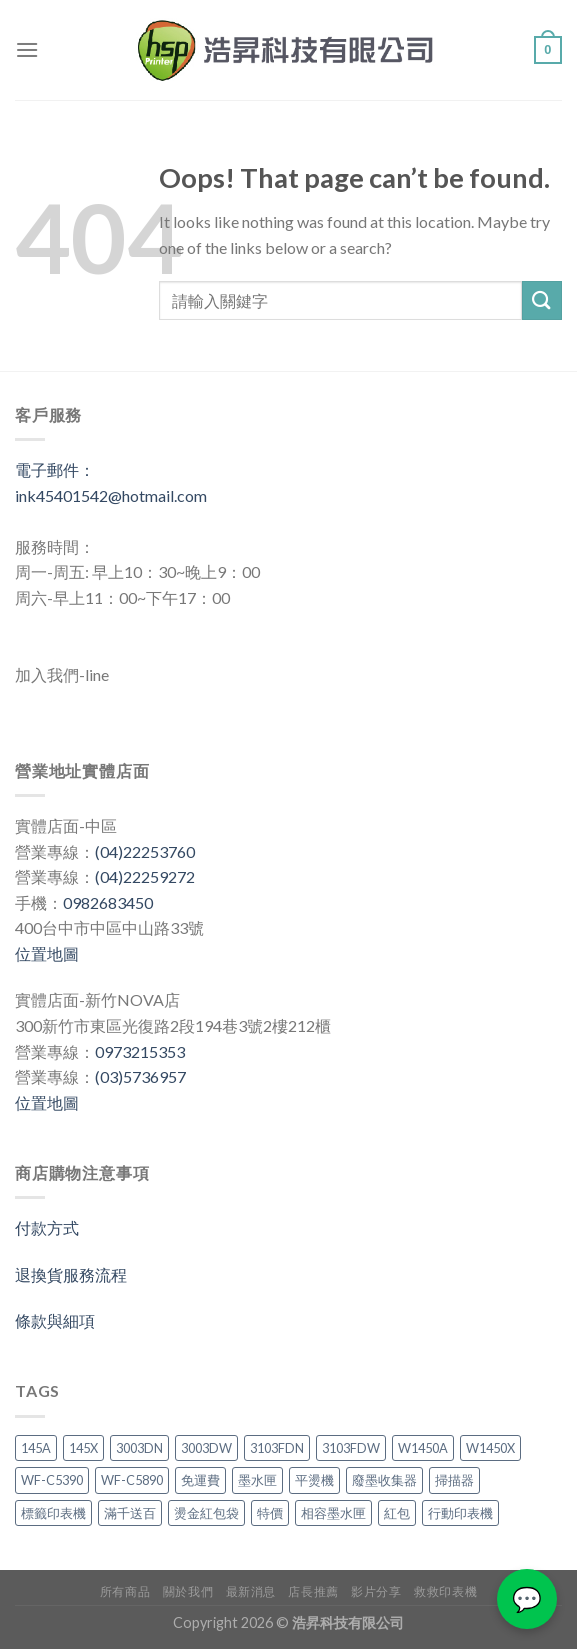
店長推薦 (313, 1591)
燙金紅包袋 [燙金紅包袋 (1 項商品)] (206, 1513)
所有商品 (125, 1591)
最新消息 (251, 1591)
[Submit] (542, 300)
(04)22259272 (145, 876)
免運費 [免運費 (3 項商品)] (200, 1480)
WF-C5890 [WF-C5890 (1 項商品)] (132, 1480)
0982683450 (108, 902)
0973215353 (140, 1051)
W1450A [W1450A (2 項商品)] (423, 1448)
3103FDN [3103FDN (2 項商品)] (277, 1448)
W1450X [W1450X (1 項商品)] (490, 1448)
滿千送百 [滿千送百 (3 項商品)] (130, 1513)
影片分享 (376, 1591)
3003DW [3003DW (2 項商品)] (206, 1448)
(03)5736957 (140, 1076)
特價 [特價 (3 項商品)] (270, 1513)
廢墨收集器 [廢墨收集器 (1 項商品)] (384, 1480)
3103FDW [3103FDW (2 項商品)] (351, 1448)
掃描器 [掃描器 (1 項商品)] (454, 1480)
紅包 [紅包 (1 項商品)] (397, 1513)
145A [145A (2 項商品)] (36, 1448)
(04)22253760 (145, 851)
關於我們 (188, 1591)
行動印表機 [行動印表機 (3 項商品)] (460, 1513)
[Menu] (27, 49)
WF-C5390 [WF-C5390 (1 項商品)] (52, 1480)
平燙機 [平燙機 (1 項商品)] (314, 1480)
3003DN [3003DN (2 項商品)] (139, 1448)
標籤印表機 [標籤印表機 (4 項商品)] (53, 1513)
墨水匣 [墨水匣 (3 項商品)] (257, 1480)
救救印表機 (445, 1591)
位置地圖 (47, 953)
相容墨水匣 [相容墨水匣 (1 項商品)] (333, 1513)
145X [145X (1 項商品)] (83, 1448)
